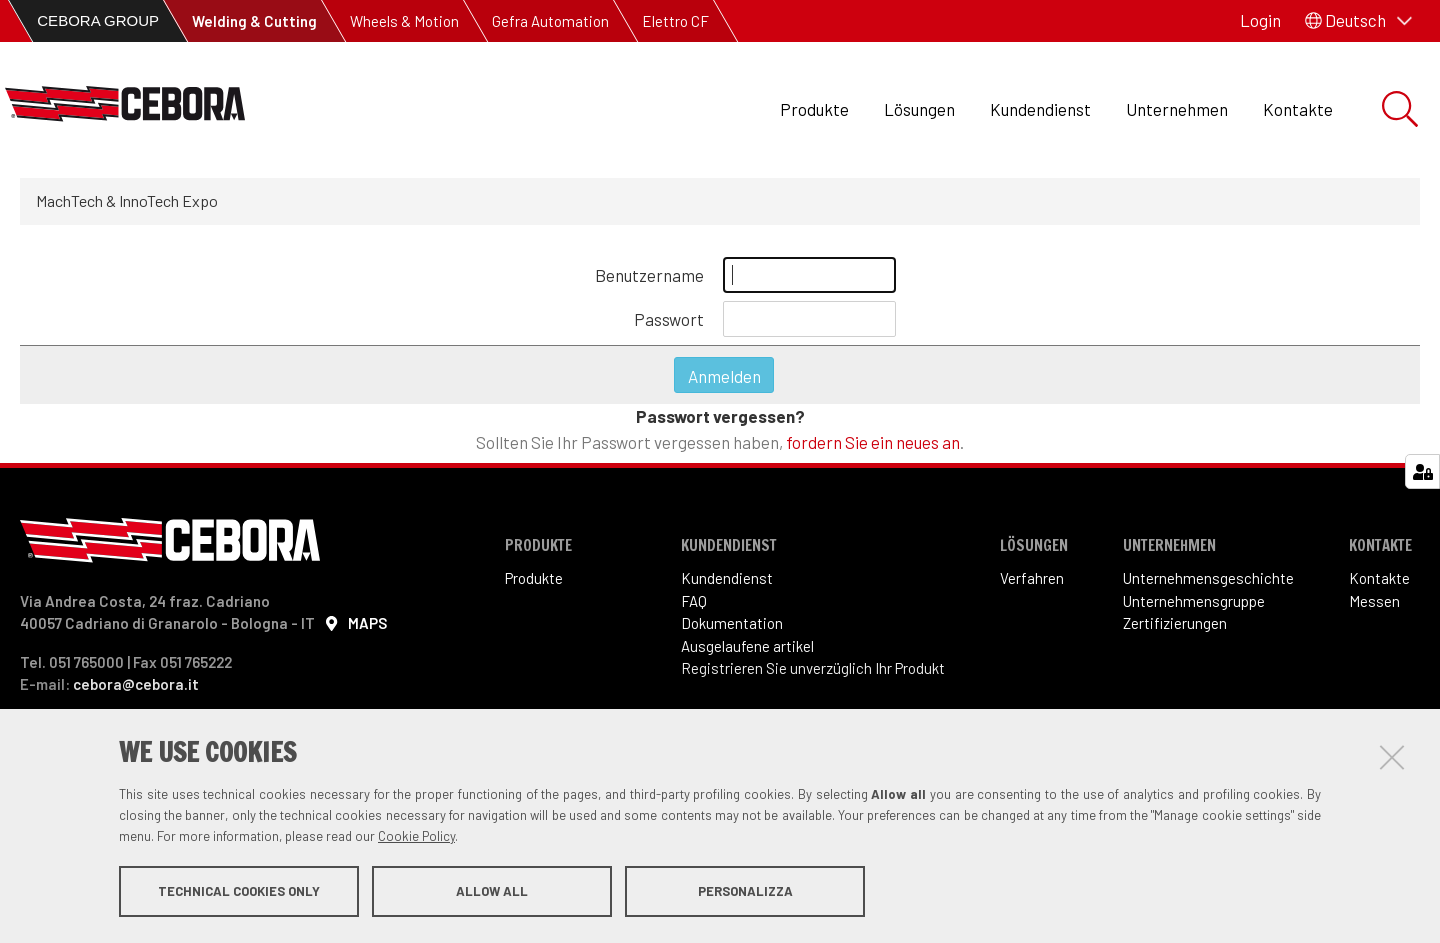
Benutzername (649, 275)
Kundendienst (1040, 109)
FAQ (694, 601)
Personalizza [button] (745, 891)
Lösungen (919, 109)
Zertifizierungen (1175, 623)
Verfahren (1032, 578)
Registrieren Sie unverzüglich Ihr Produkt (813, 668)
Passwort (669, 319)
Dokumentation (732, 623)
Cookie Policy (416, 836)
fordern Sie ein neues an (873, 442)
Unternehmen (1177, 109)
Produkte (814, 109)
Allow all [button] (492, 891)
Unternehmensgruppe (1194, 601)
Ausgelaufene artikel (747, 646)
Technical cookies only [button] (239, 891)
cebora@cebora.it (136, 684)
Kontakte (1298, 109)
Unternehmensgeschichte (1208, 578)
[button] (1358, 21)
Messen (1374, 601)
